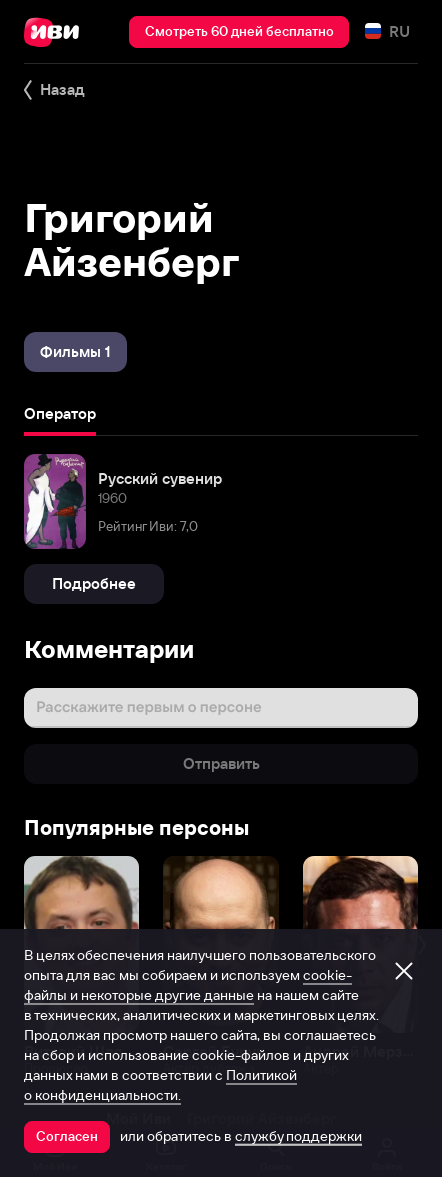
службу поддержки (298, 1136)
